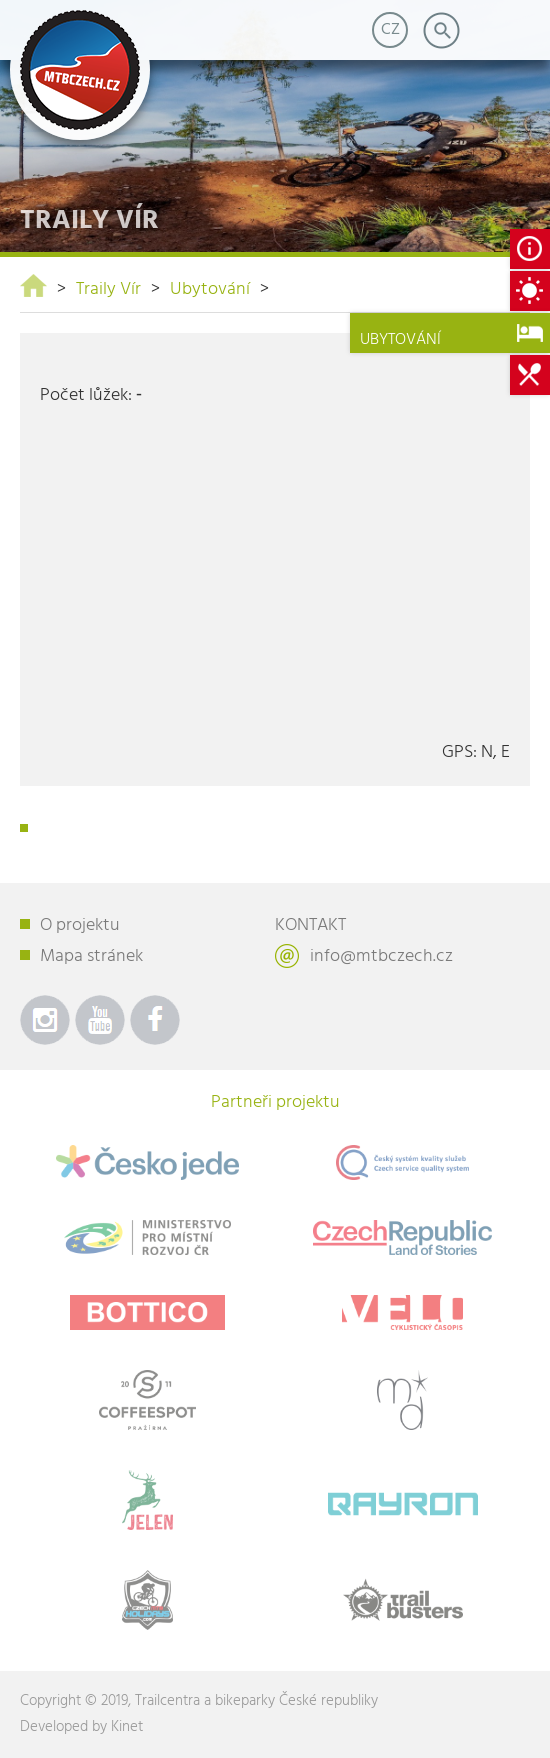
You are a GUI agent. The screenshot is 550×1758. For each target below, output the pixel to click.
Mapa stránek (91, 956)
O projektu (80, 925)
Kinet (127, 1727)
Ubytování (210, 289)
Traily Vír (108, 289)
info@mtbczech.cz (381, 956)
